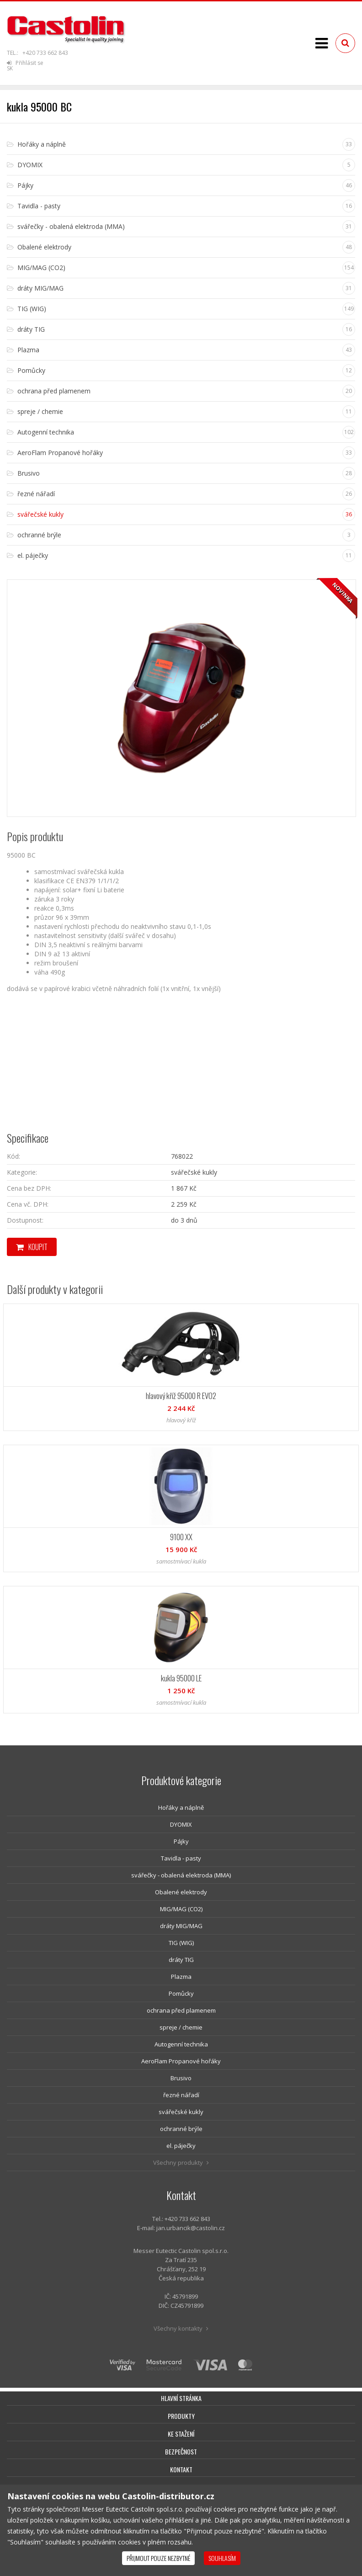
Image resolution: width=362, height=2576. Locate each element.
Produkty (181, 2416)
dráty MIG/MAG (181, 1926)
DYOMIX (181, 1824)
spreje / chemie (181, 2027)
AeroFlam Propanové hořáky (181, 2061)
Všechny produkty (181, 2162)
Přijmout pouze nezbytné (158, 2558)
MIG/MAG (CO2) (181, 1909)
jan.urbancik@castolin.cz (190, 2228)
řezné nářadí (181, 2095)
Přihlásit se (25, 63)
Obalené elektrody (181, 1892)
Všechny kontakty (181, 2328)
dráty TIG (181, 1960)
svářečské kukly (181, 2112)
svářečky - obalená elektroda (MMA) (181, 1875)
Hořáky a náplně (181, 1807)
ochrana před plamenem (181, 2010)
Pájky (181, 1841)
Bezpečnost (181, 2451)
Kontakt (181, 2469)
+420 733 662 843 (45, 53)
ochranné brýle (181, 2129)
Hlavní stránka (181, 2398)
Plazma (181, 1976)
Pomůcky (181, 1993)
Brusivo (181, 2078)
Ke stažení (181, 2433)
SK (10, 68)
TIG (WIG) (181, 1943)
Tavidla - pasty (181, 1858)
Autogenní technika (181, 2044)
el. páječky (181, 2145)
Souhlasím (222, 2558)
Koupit (32, 1246)
